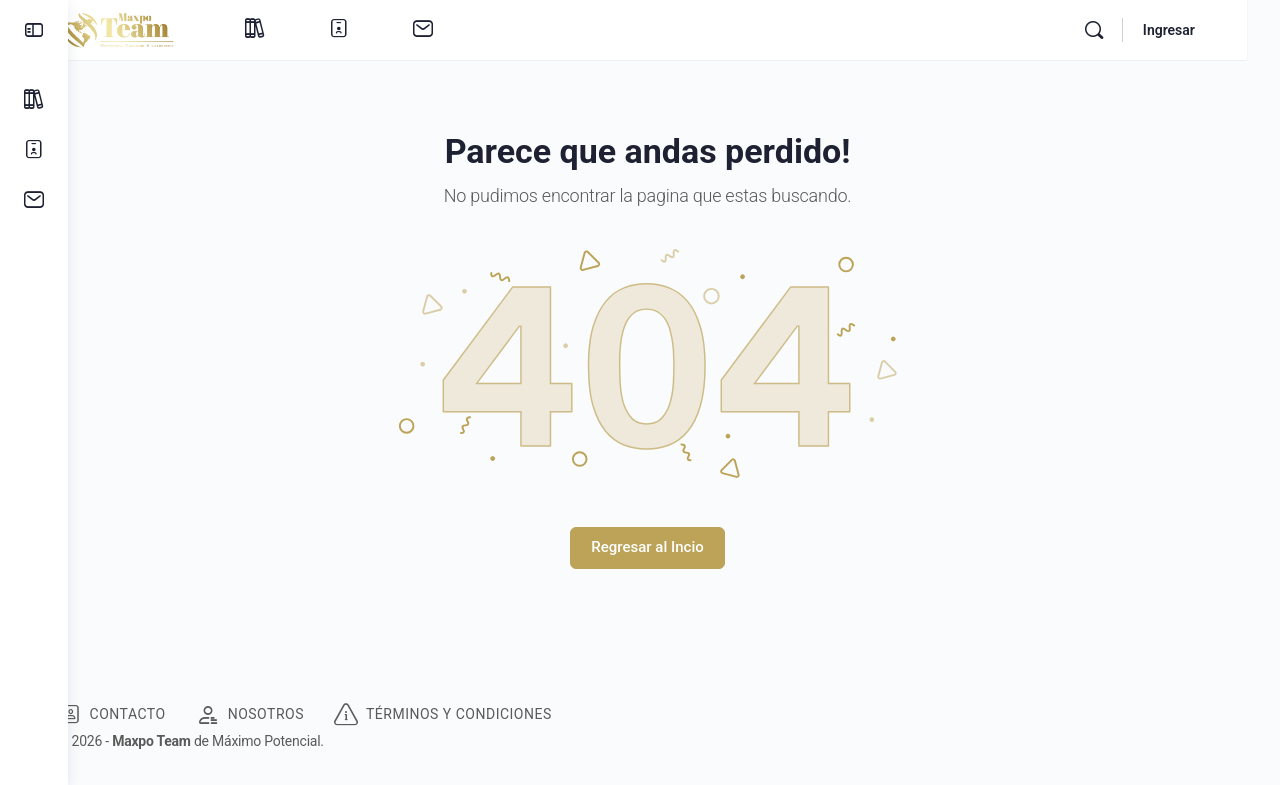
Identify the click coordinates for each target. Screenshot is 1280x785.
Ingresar (1202, 30)
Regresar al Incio (674, 547)
